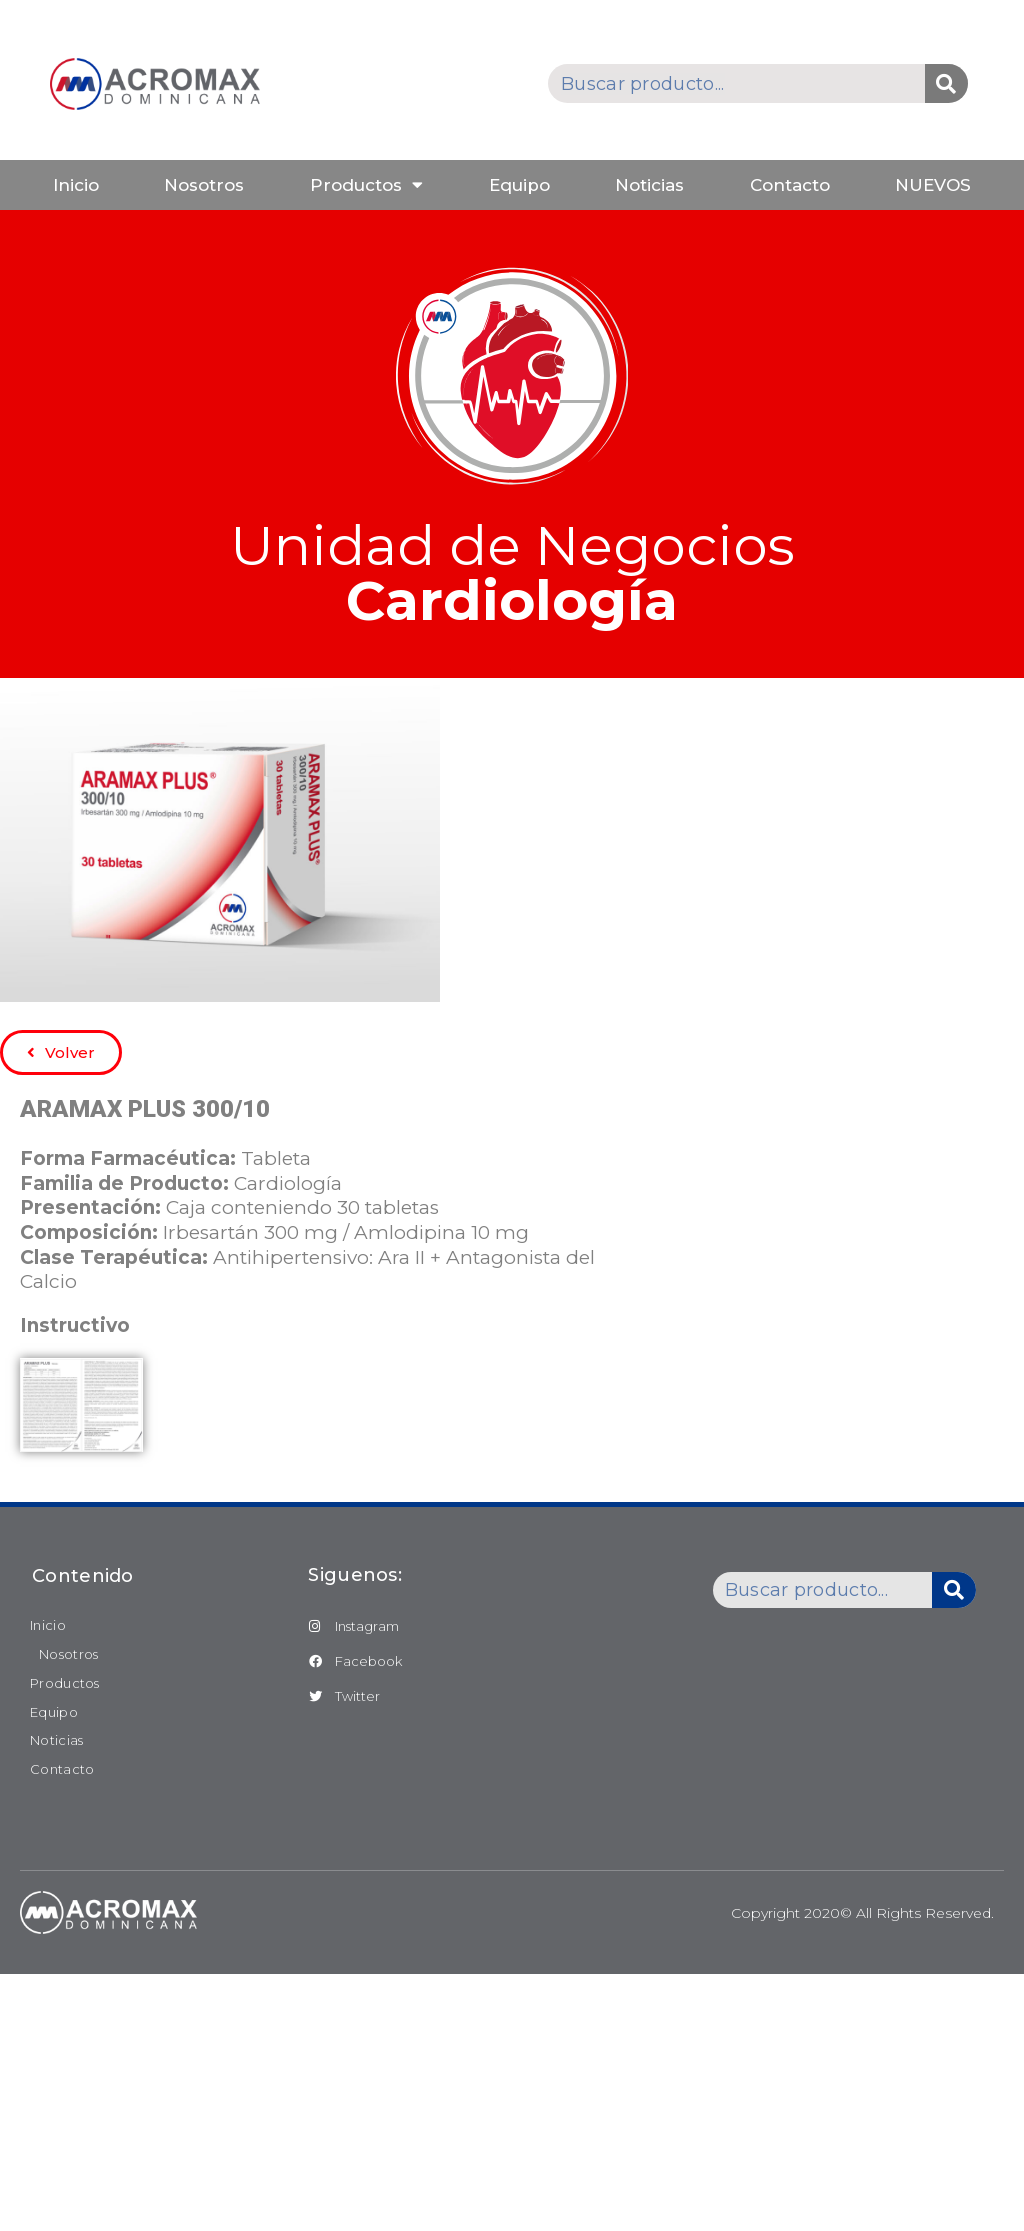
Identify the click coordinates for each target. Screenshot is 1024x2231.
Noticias (649, 185)
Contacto (790, 185)
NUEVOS (933, 185)
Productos (366, 184)
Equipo (519, 185)
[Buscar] (946, 83)
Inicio (76, 185)
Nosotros (204, 185)
